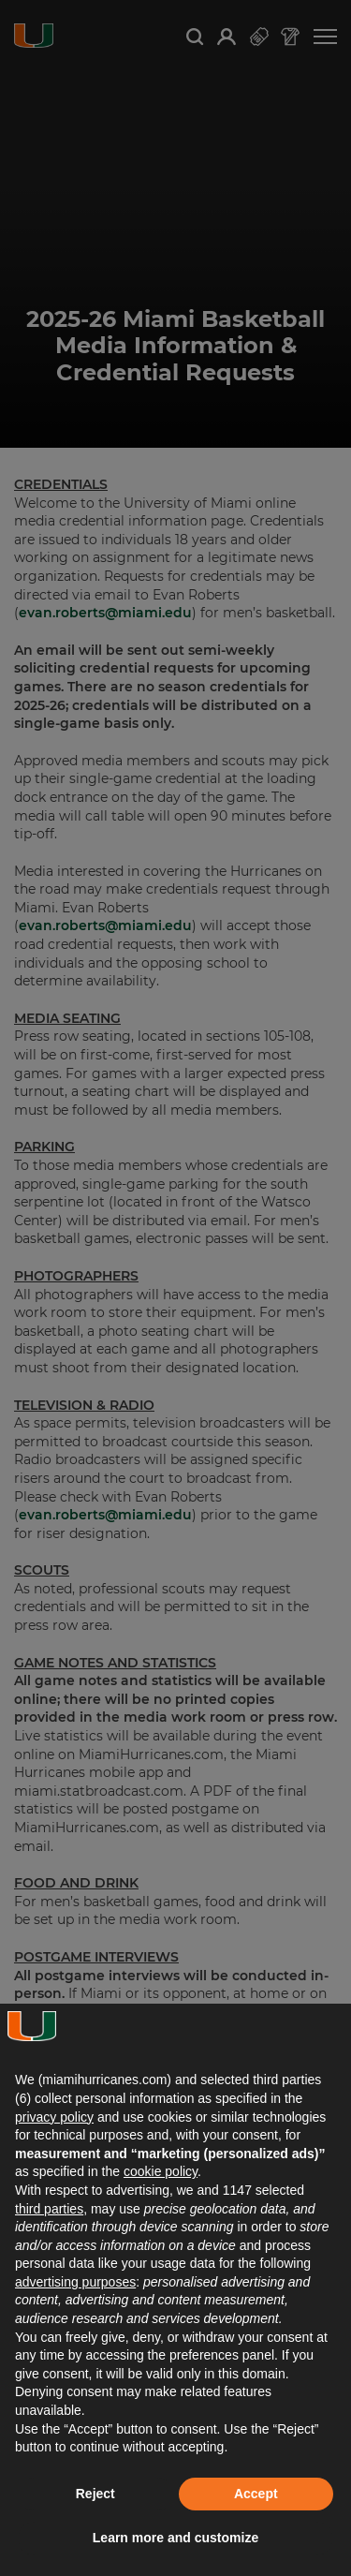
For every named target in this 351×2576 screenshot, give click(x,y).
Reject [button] (95, 2493)
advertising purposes (75, 2281)
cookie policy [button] (160, 2171)
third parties (49, 2208)
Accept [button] (256, 2493)
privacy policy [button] (54, 2117)
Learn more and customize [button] (175, 2537)
